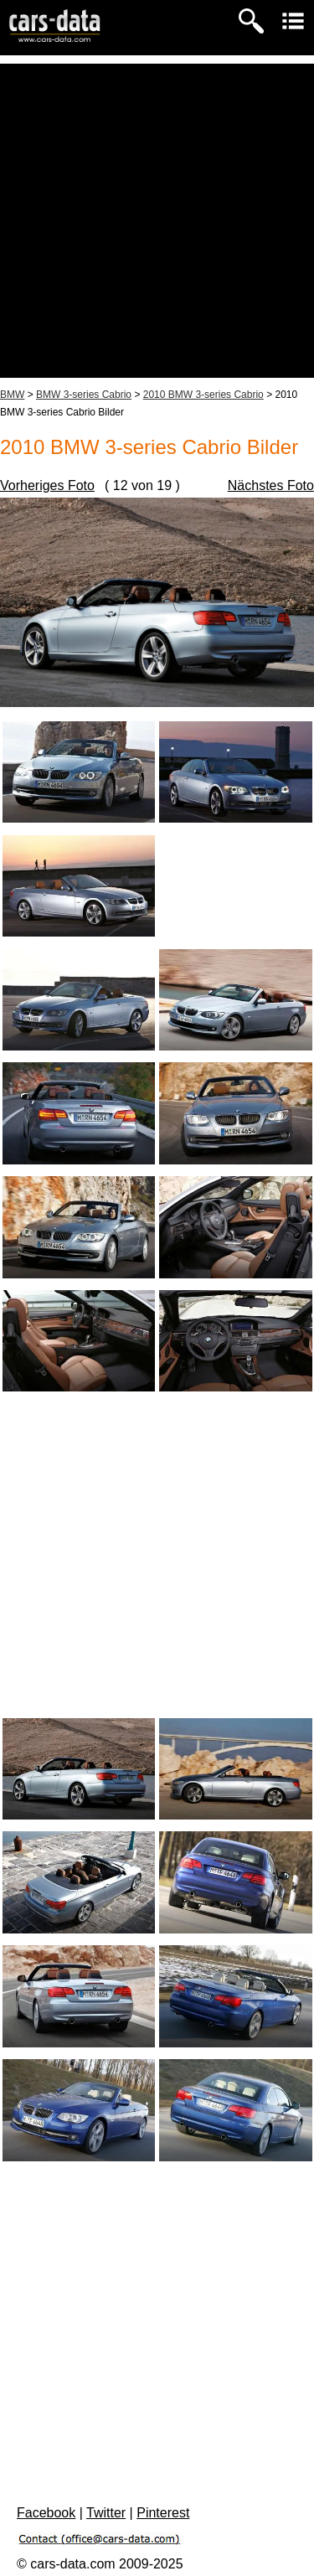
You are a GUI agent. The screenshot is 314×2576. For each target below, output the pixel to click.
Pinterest (162, 2513)
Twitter (106, 2513)
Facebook (46, 2513)
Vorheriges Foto (47, 485)
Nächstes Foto (271, 485)
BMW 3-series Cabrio (83, 394)
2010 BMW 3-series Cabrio (203, 394)
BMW (12, 394)
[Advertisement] (157, 221)
